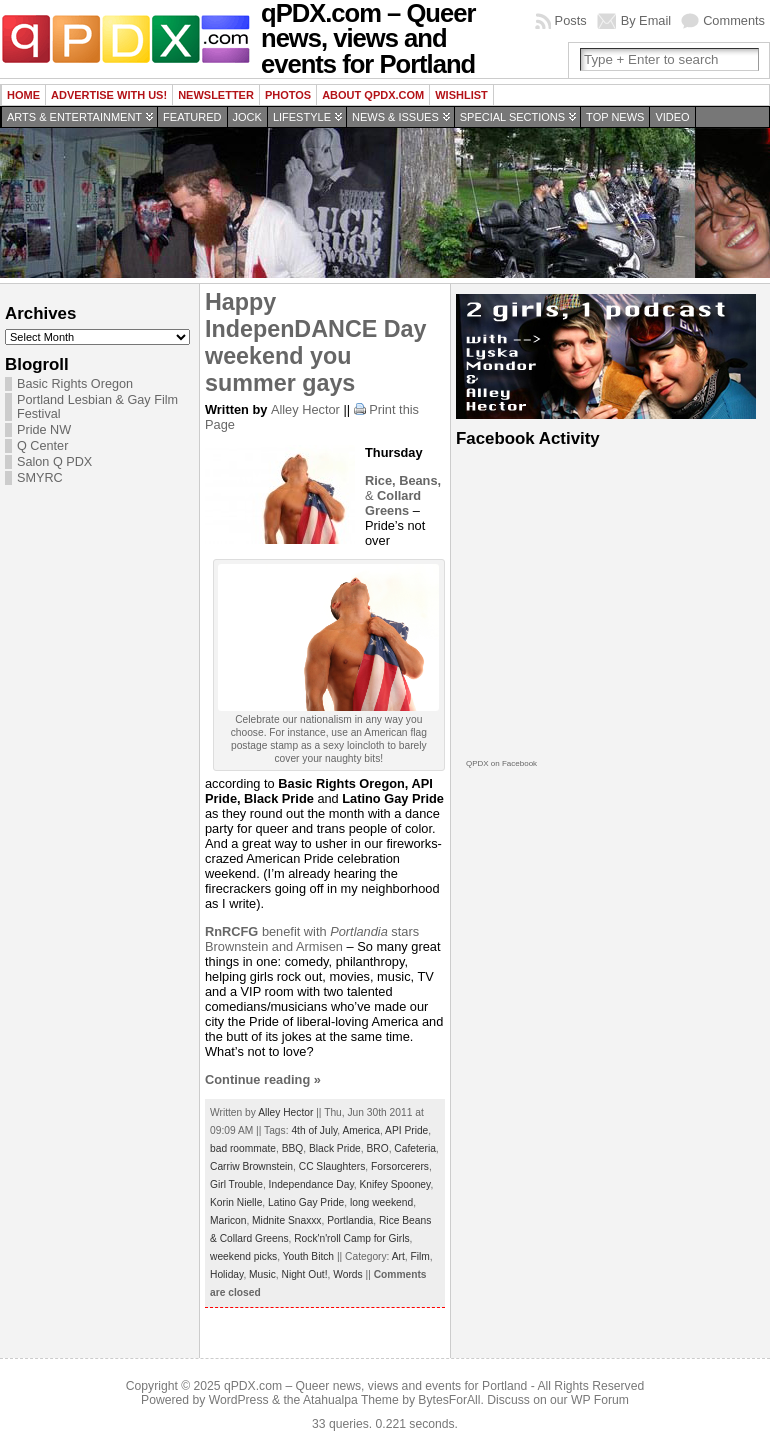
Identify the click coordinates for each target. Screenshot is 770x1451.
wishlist (461, 95)
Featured (192, 117)
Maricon (228, 1220)
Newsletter (216, 95)
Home (23, 95)
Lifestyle (302, 117)
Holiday (226, 1274)
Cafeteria (415, 1148)
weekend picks (243, 1256)
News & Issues (395, 117)
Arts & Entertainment (74, 117)
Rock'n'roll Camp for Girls (351, 1238)
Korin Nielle (236, 1202)
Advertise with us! (109, 95)
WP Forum (600, 1400)
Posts (571, 20)
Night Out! (304, 1274)
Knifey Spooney (394, 1184)
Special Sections (512, 117)
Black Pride (335, 1148)
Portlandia (350, 1220)
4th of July (314, 1130)
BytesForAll (449, 1400)
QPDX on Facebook (501, 763)
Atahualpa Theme (351, 1400)
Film (419, 1256)
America (361, 1130)
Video (672, 117)
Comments (734, 20)
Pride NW (44, 430)
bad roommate (243, 1148)
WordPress (239, 1400)
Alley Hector (305, 409)
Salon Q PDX (54, 462)
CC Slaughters (332, 1166)
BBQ (293, 1148)
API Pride (406, 1130)
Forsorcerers (400, 1166)
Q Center (42, 446)
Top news (615, 117)
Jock (247, 117)
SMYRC (40, 478)
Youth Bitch (308, 1256)
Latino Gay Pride (306, 1202)
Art (398, 1256)
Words (347, 1274)
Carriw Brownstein (251, 1166)
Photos (288, 95)
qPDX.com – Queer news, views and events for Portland (375, 1386)
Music (262, 1274)
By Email (646, 20)
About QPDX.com (373, 95)
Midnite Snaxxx (286, 1220)
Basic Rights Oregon (75, 384)
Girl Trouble (236, 1184)
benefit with (267, 931)
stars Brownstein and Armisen (312, 939)
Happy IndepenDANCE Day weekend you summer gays (316, 342)
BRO (377, 1148)
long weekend (381, 1202)
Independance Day (311, 1184)
